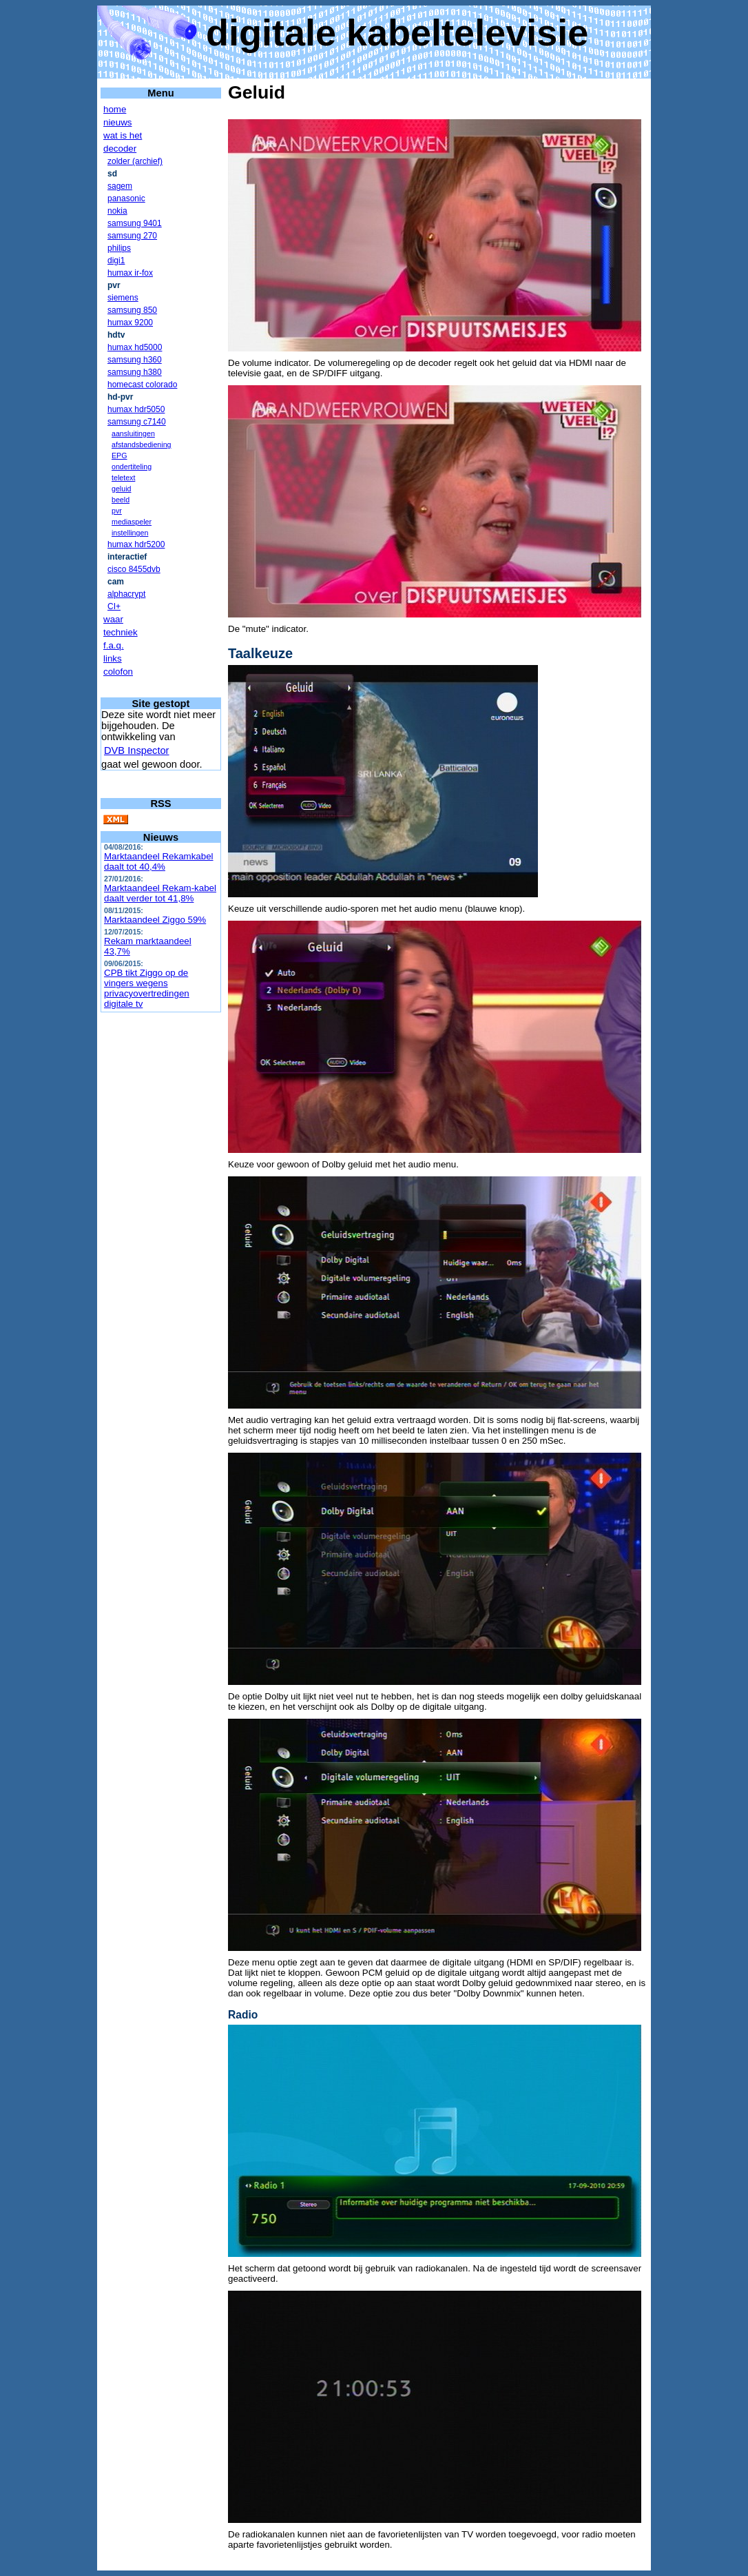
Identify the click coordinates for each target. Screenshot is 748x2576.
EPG (119, 455)
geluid (121, 488)
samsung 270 (132, 236)
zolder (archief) (135, 161)
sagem (119, 186)
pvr (117, 511)
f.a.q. (113, 645)
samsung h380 (134, 372)
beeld (120, 499)
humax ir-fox (130, 273)
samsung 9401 (134, 223)
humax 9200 (130, 322)
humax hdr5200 (136, 544)
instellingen (130, 533)
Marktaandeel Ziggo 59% (155, 919)
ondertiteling (132, 466)
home (114, 109)
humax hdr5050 (136, 409)
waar (113, 619)
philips (119, 248)
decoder (119, 148)
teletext (123, 477)
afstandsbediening (142, 444)
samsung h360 (134, 360)
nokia (117, 211)
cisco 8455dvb (133, 569)
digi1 (116, 260)
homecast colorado (142, 384)
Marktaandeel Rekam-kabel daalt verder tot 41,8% (160, 893)
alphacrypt (126, 594)
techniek (120, 632)
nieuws (117, 122)
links (112, 658)
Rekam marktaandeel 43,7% (147, 946)
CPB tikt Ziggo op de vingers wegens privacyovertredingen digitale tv (146, 988)
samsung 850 (132, 310)
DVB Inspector (136, 750)
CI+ (114, 606)
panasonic (126, 198)
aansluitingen (133, 433)
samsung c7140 (136, 422)
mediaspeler (132, 522)
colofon (118, 671)
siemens (122, 298)
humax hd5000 (134, 347)
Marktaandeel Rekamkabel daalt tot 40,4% (159, 861)
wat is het (122, 135)
